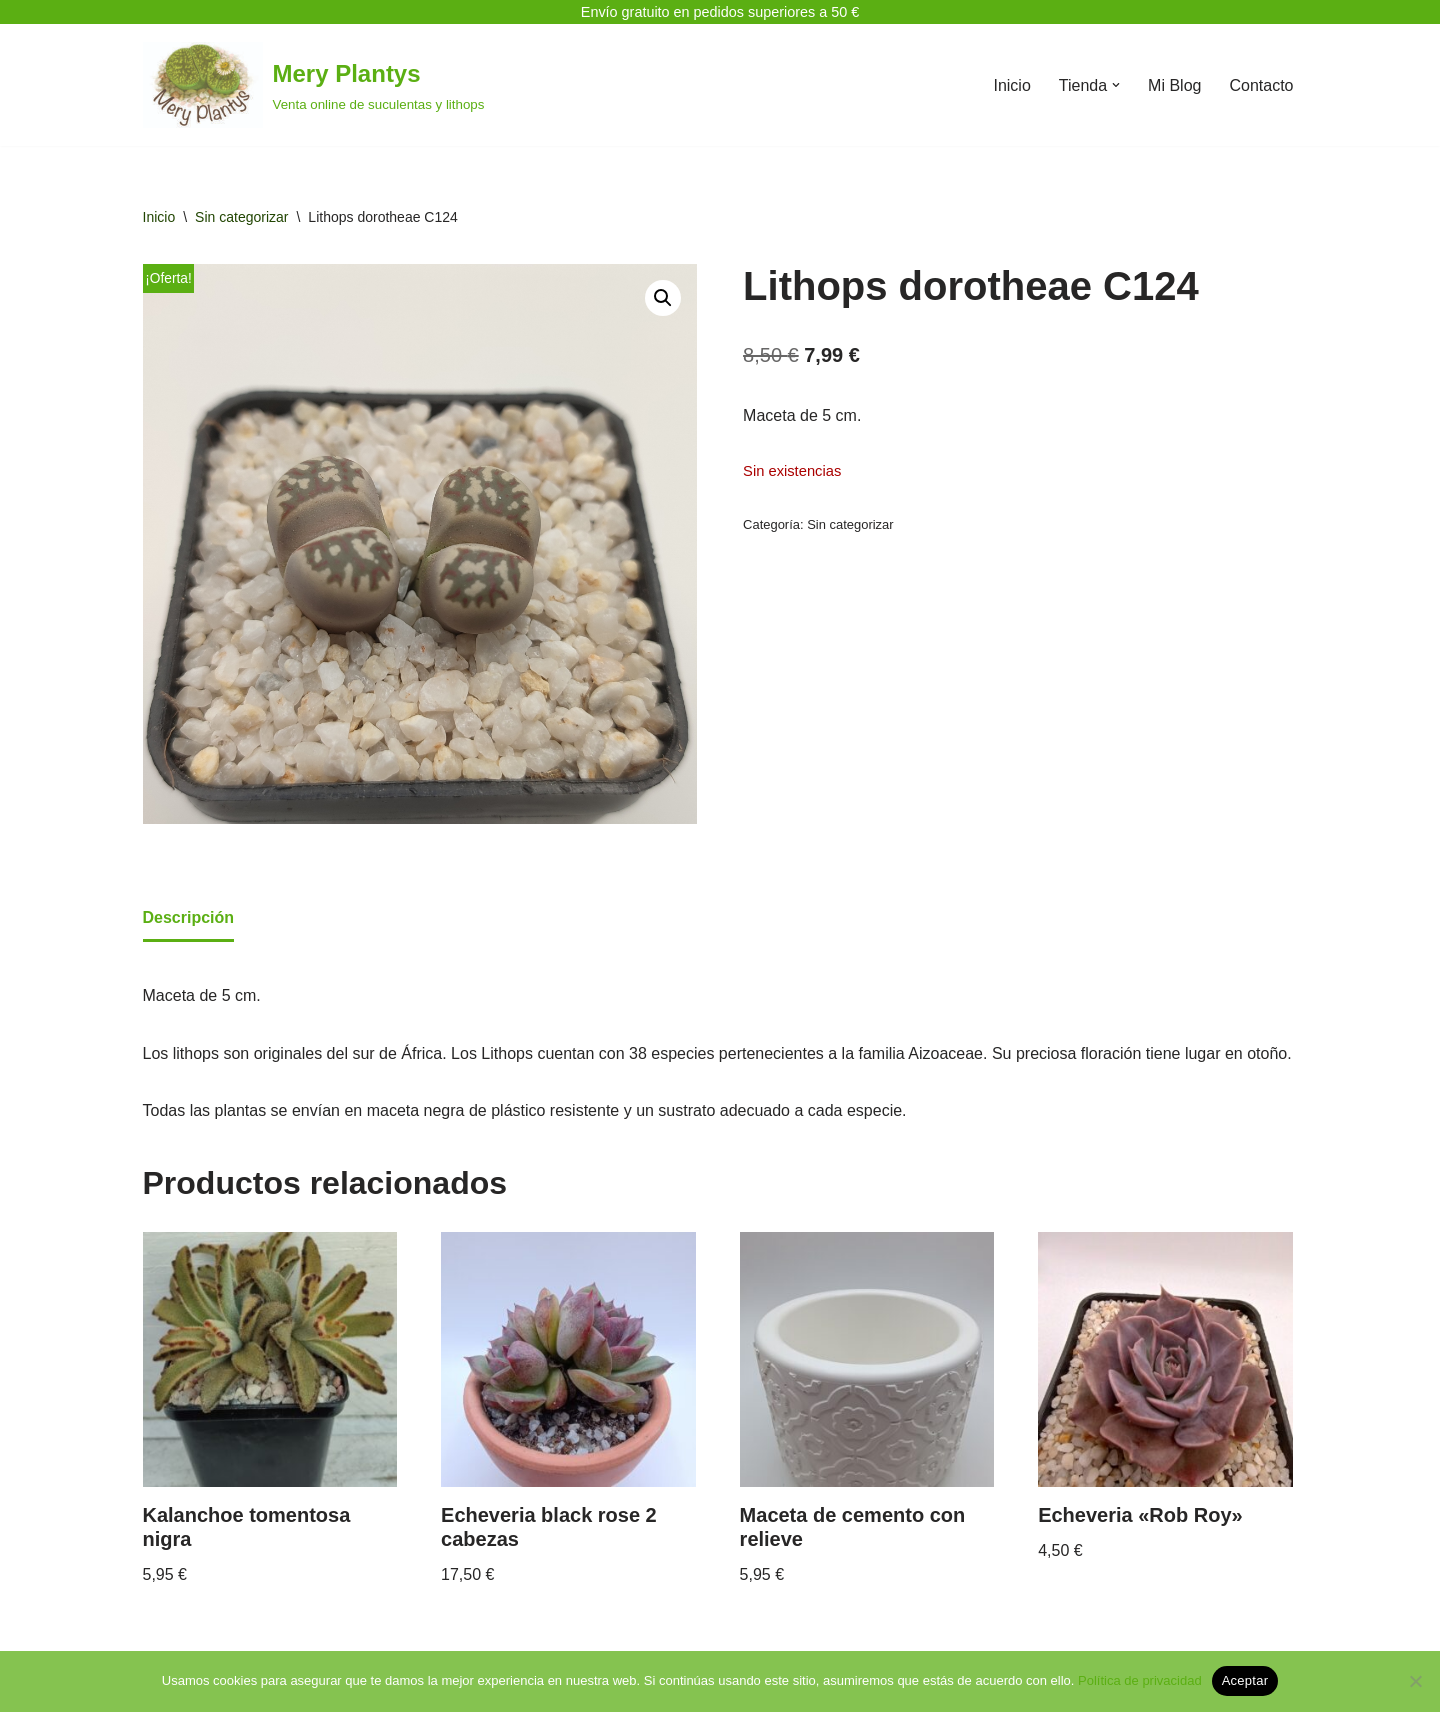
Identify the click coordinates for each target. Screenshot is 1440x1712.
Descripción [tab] (189, 917)
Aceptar (1245, 1680)
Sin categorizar (241, 217)
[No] (1415, 1681)
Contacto (1261, 85)
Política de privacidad (1140, 1680)
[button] (1116, 85)
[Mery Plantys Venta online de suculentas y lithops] (314, 85)
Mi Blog (1174, 85)
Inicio (1011, 85)
